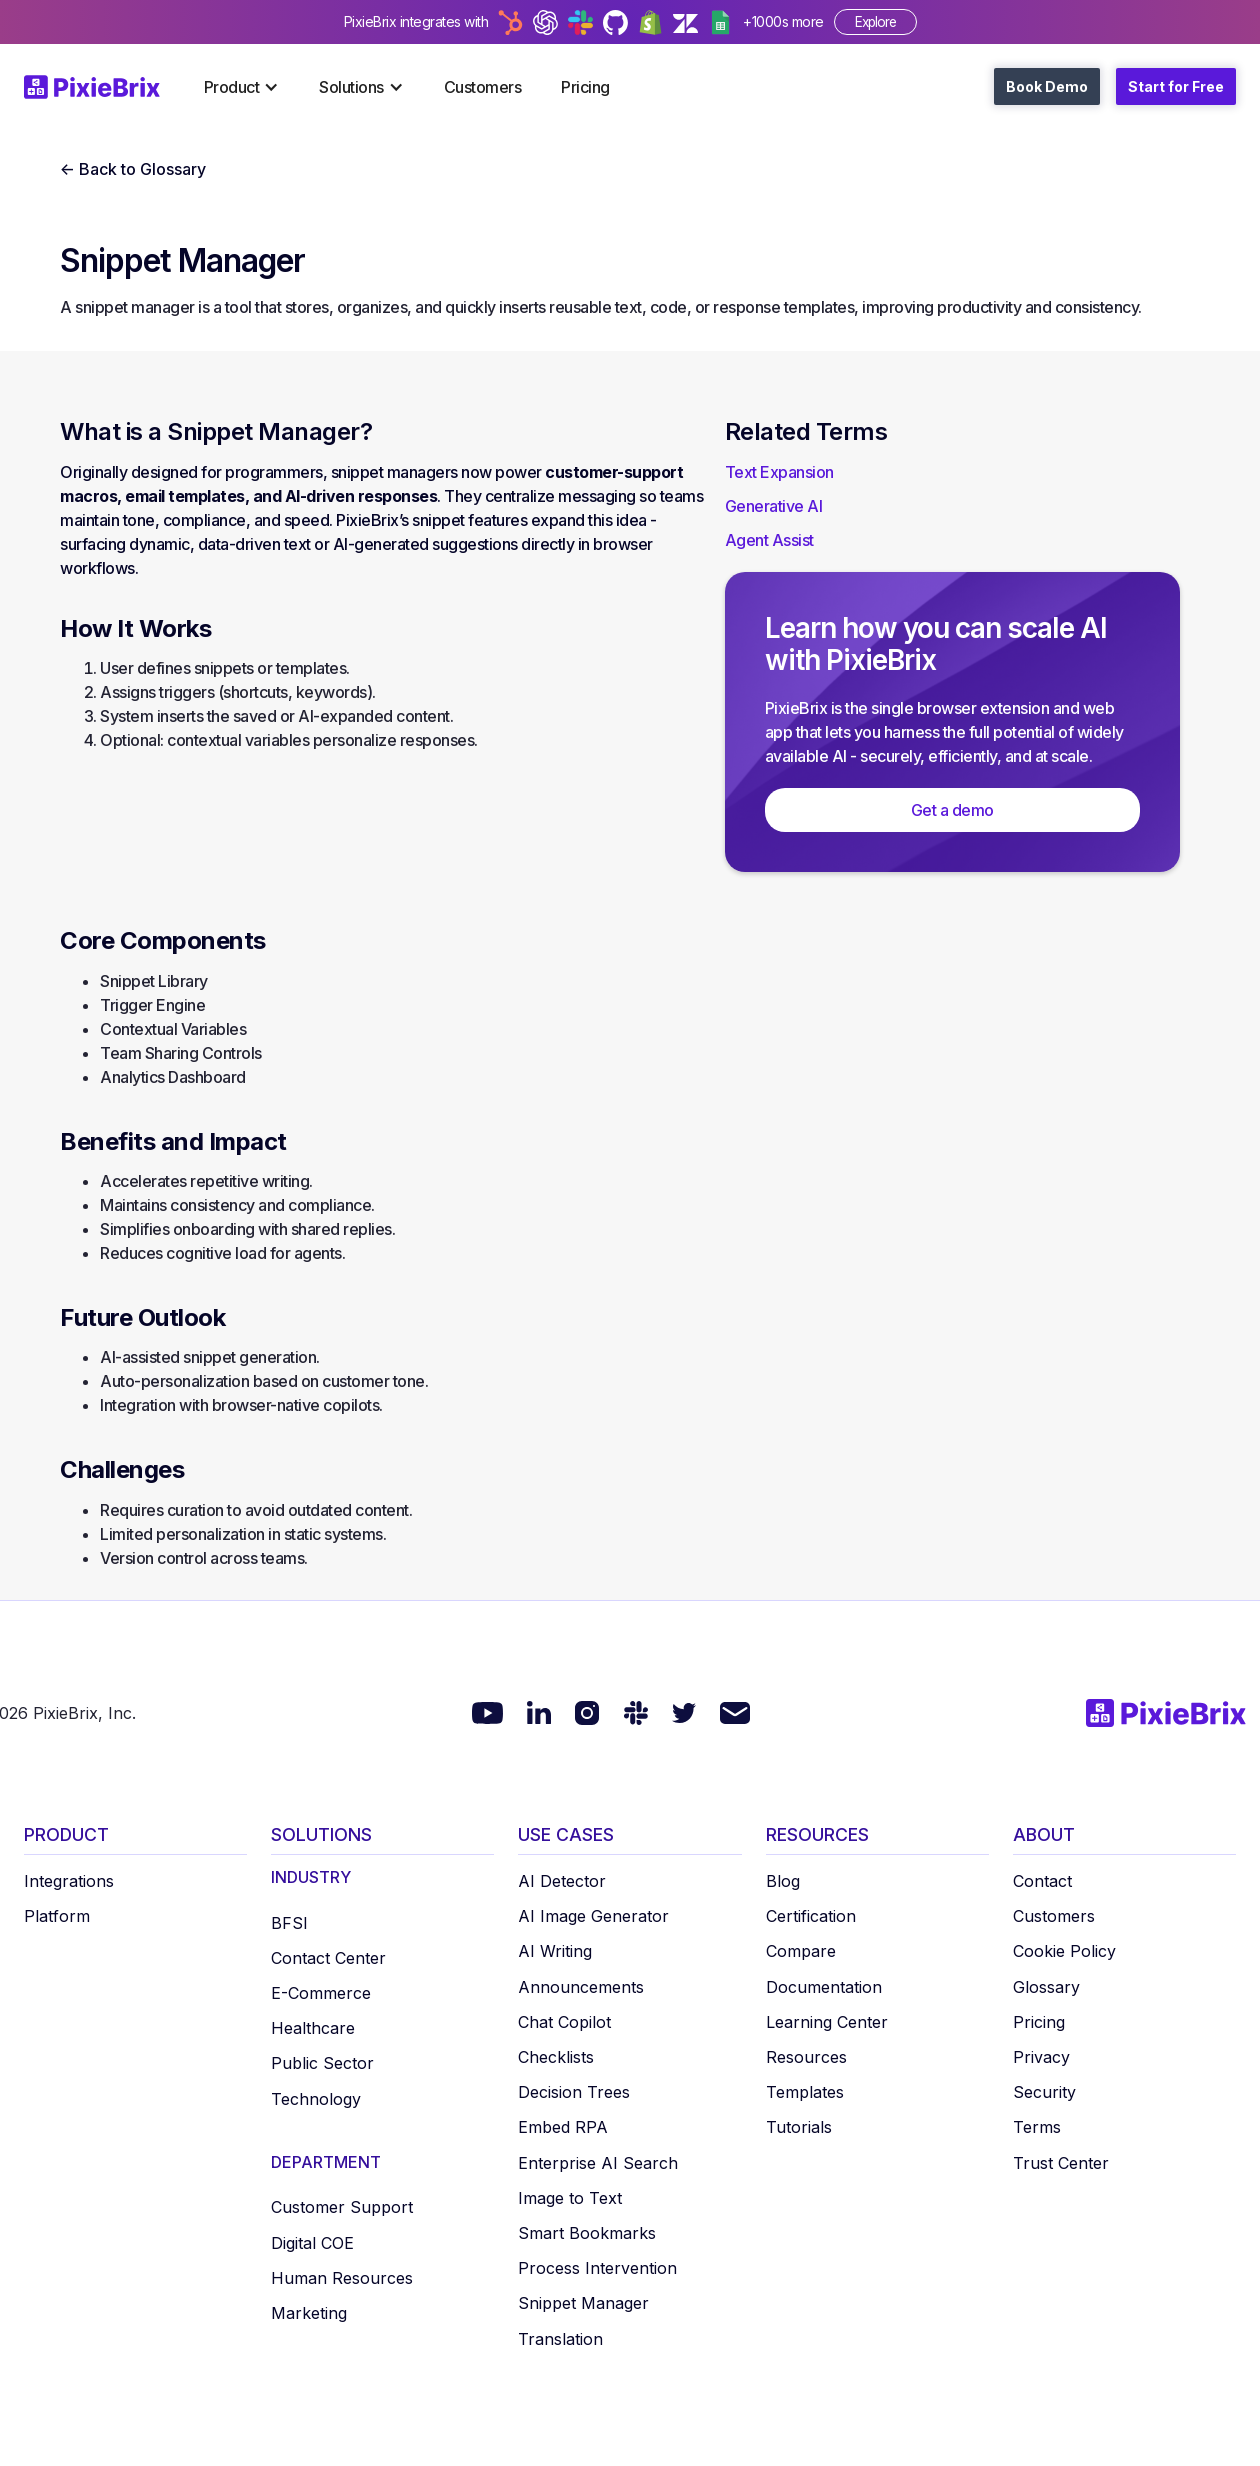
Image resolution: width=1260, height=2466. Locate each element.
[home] (104, 87)
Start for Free (1176, 86)
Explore (875, 22)
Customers (483, 87)
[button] (242, 87)
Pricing (585, 87)
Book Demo (1047, 86)
